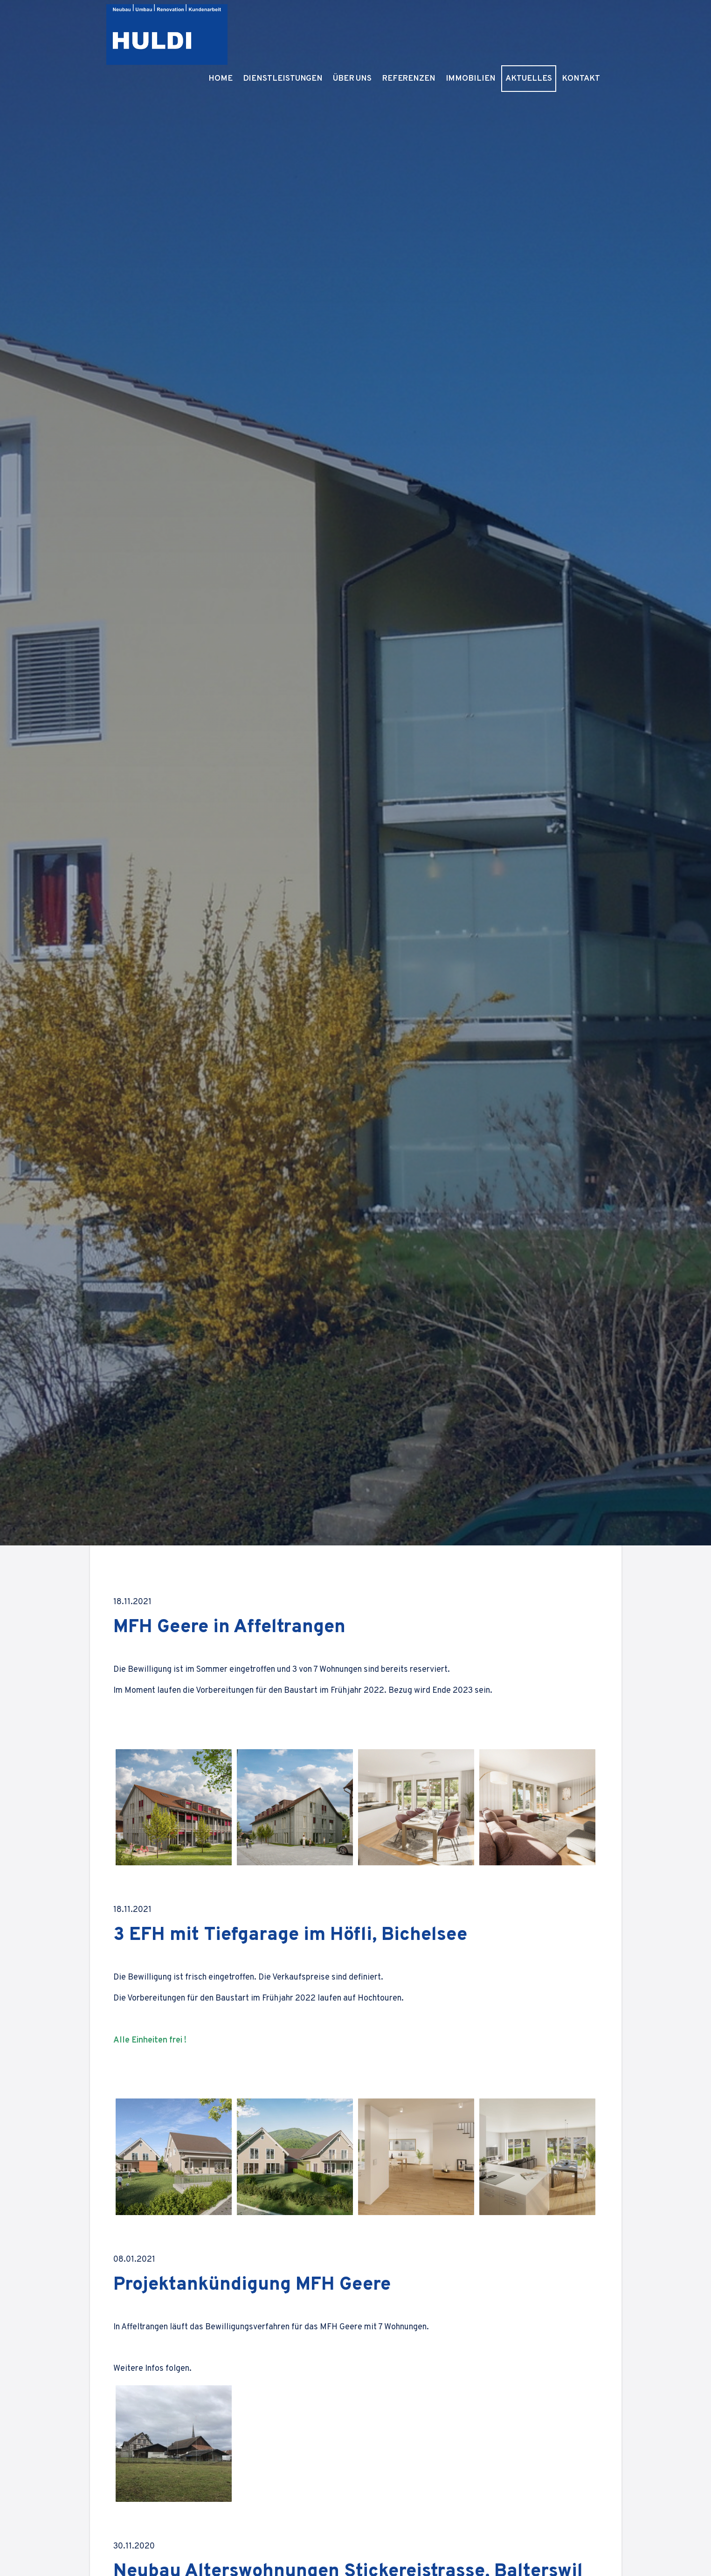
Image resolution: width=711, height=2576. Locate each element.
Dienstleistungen (325, 30)
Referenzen (434, 30)
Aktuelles (537, 30)
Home (272, 30)
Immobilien (487, 30)
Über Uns (385, 30)
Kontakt (584, 30)
